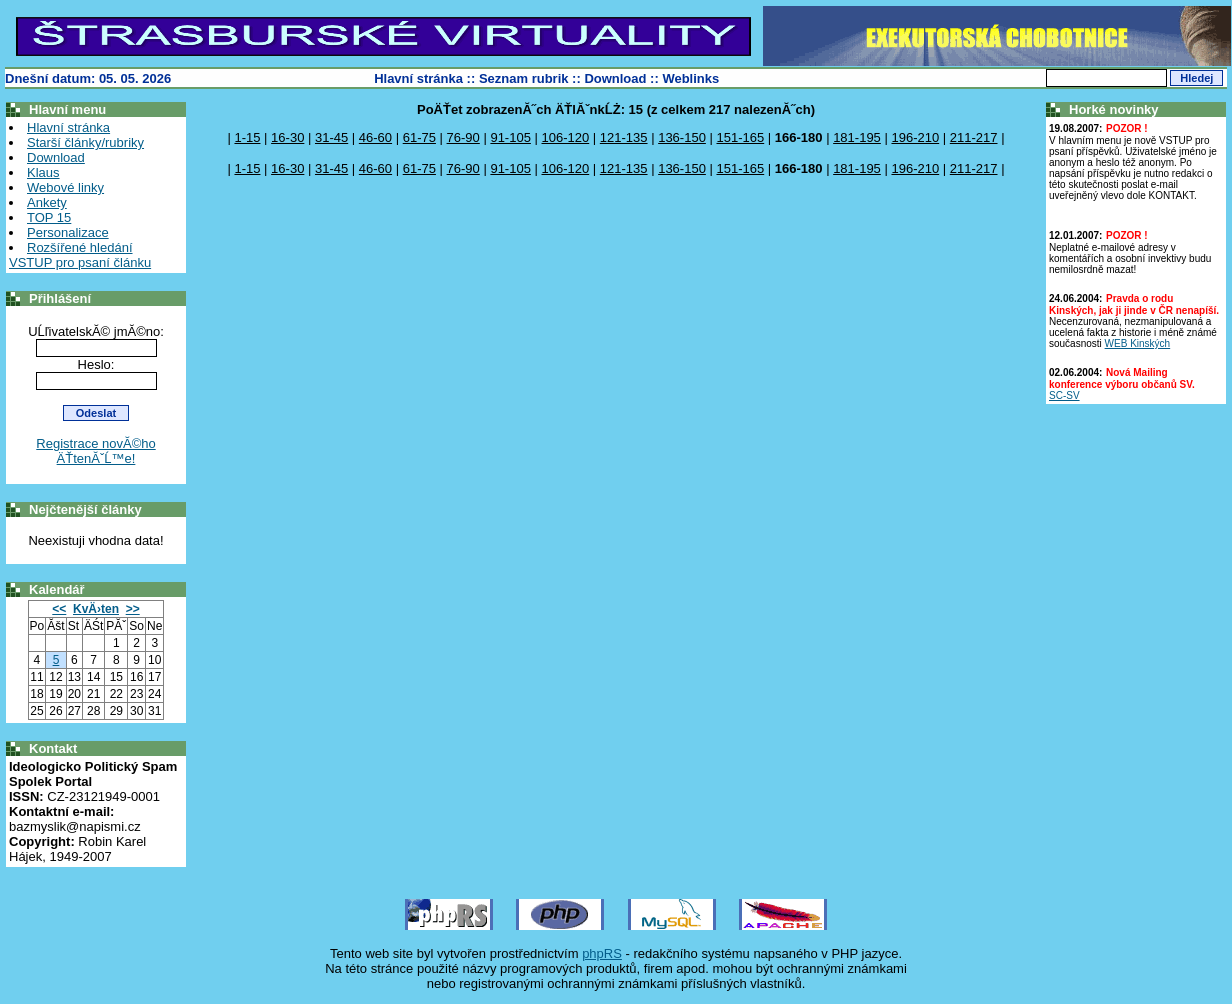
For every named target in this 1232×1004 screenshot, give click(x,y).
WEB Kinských (1138, 343)
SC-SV (1064, 395)
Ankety (47, 202)
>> (133, 609)
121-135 (624, 137)
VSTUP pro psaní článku (80, 262)
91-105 (510, 137)
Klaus (43, 172)
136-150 (682, 137)
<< (59, 609)
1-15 (247, 137)
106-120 (566, 137)
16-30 (287, 137)
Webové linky (65, 187)
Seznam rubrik (524, 78)
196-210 (915, 137)
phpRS (602, 953)
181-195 (857, 137)
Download (615, 78)
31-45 (331, 137)
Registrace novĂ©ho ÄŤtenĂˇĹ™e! (95, 451)
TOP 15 (49, 217)
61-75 (419, 137)
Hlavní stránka (418, 78)
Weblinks (690, 78)
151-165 (740, 137)
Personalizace (68, 232)
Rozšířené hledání (80, 247)
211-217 (974, 137)
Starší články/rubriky (85, 142)
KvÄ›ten (96, 609)
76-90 (463, 137)
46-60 (375, 137)
